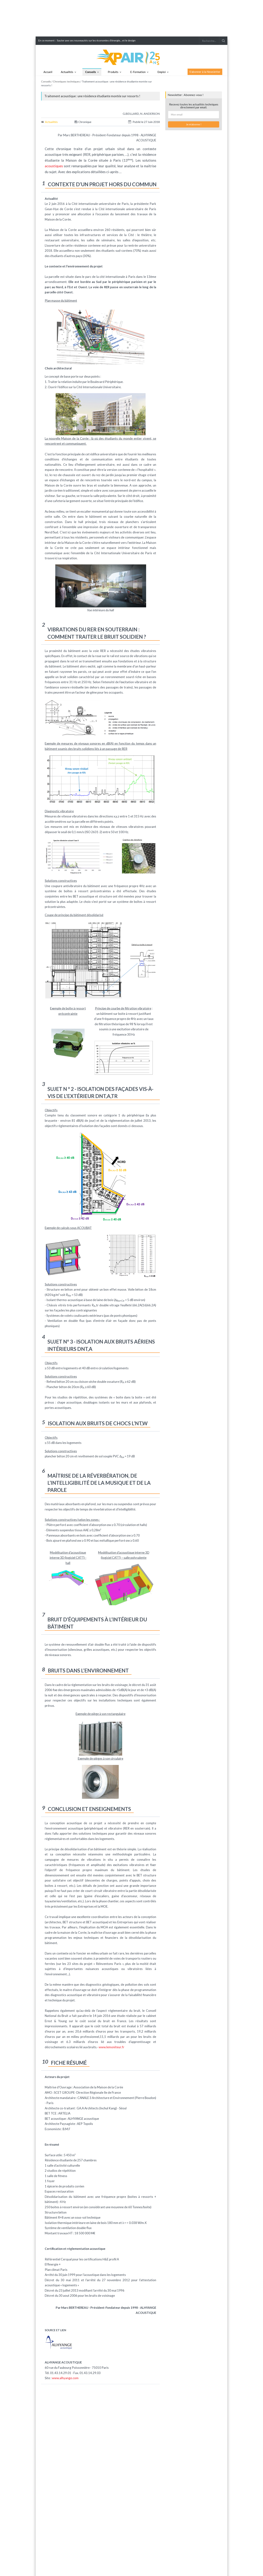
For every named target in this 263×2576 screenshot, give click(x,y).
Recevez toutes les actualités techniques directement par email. (193, 106)
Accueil (47, 72)
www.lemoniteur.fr (111, 2047)
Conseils (90, 72)
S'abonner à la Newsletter (204, 71)
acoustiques (54, 166)
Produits (113, 72)
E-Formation (138, 72)
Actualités (67, 72)
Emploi (161, 72)
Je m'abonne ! (193, 124)
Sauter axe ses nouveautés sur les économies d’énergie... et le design (96, 40)
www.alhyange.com (65, 2378)
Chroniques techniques (66, 81)
